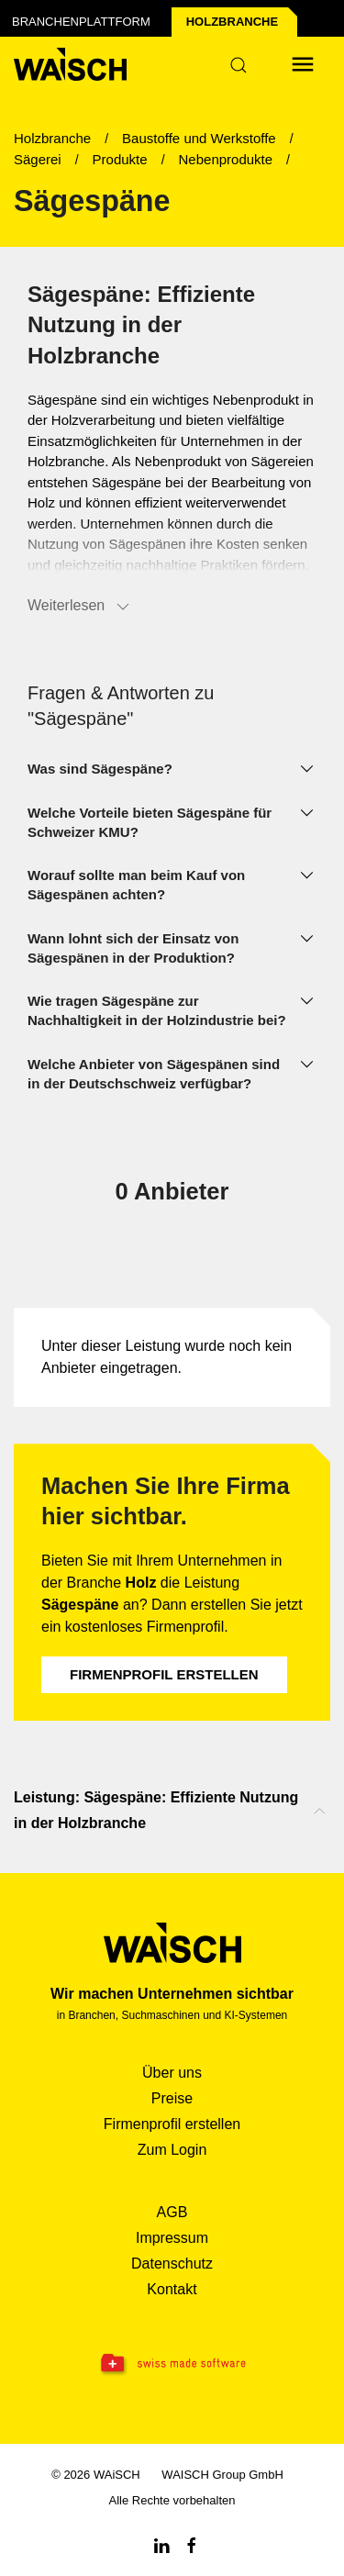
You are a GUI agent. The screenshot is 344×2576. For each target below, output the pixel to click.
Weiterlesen (80, 606)
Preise (172, 2098)
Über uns (172, 2072)
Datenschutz (172, 2263)
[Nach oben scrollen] (319, 1811)
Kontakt (171, 2289)
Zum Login (172, 2150)
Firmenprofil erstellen (164, 1674)
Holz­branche (232, 21)
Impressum (172, 2238)
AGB (172, 2212)
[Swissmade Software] (172, 2364)
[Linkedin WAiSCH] (161, 2544)
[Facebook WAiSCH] (192, 2544)
